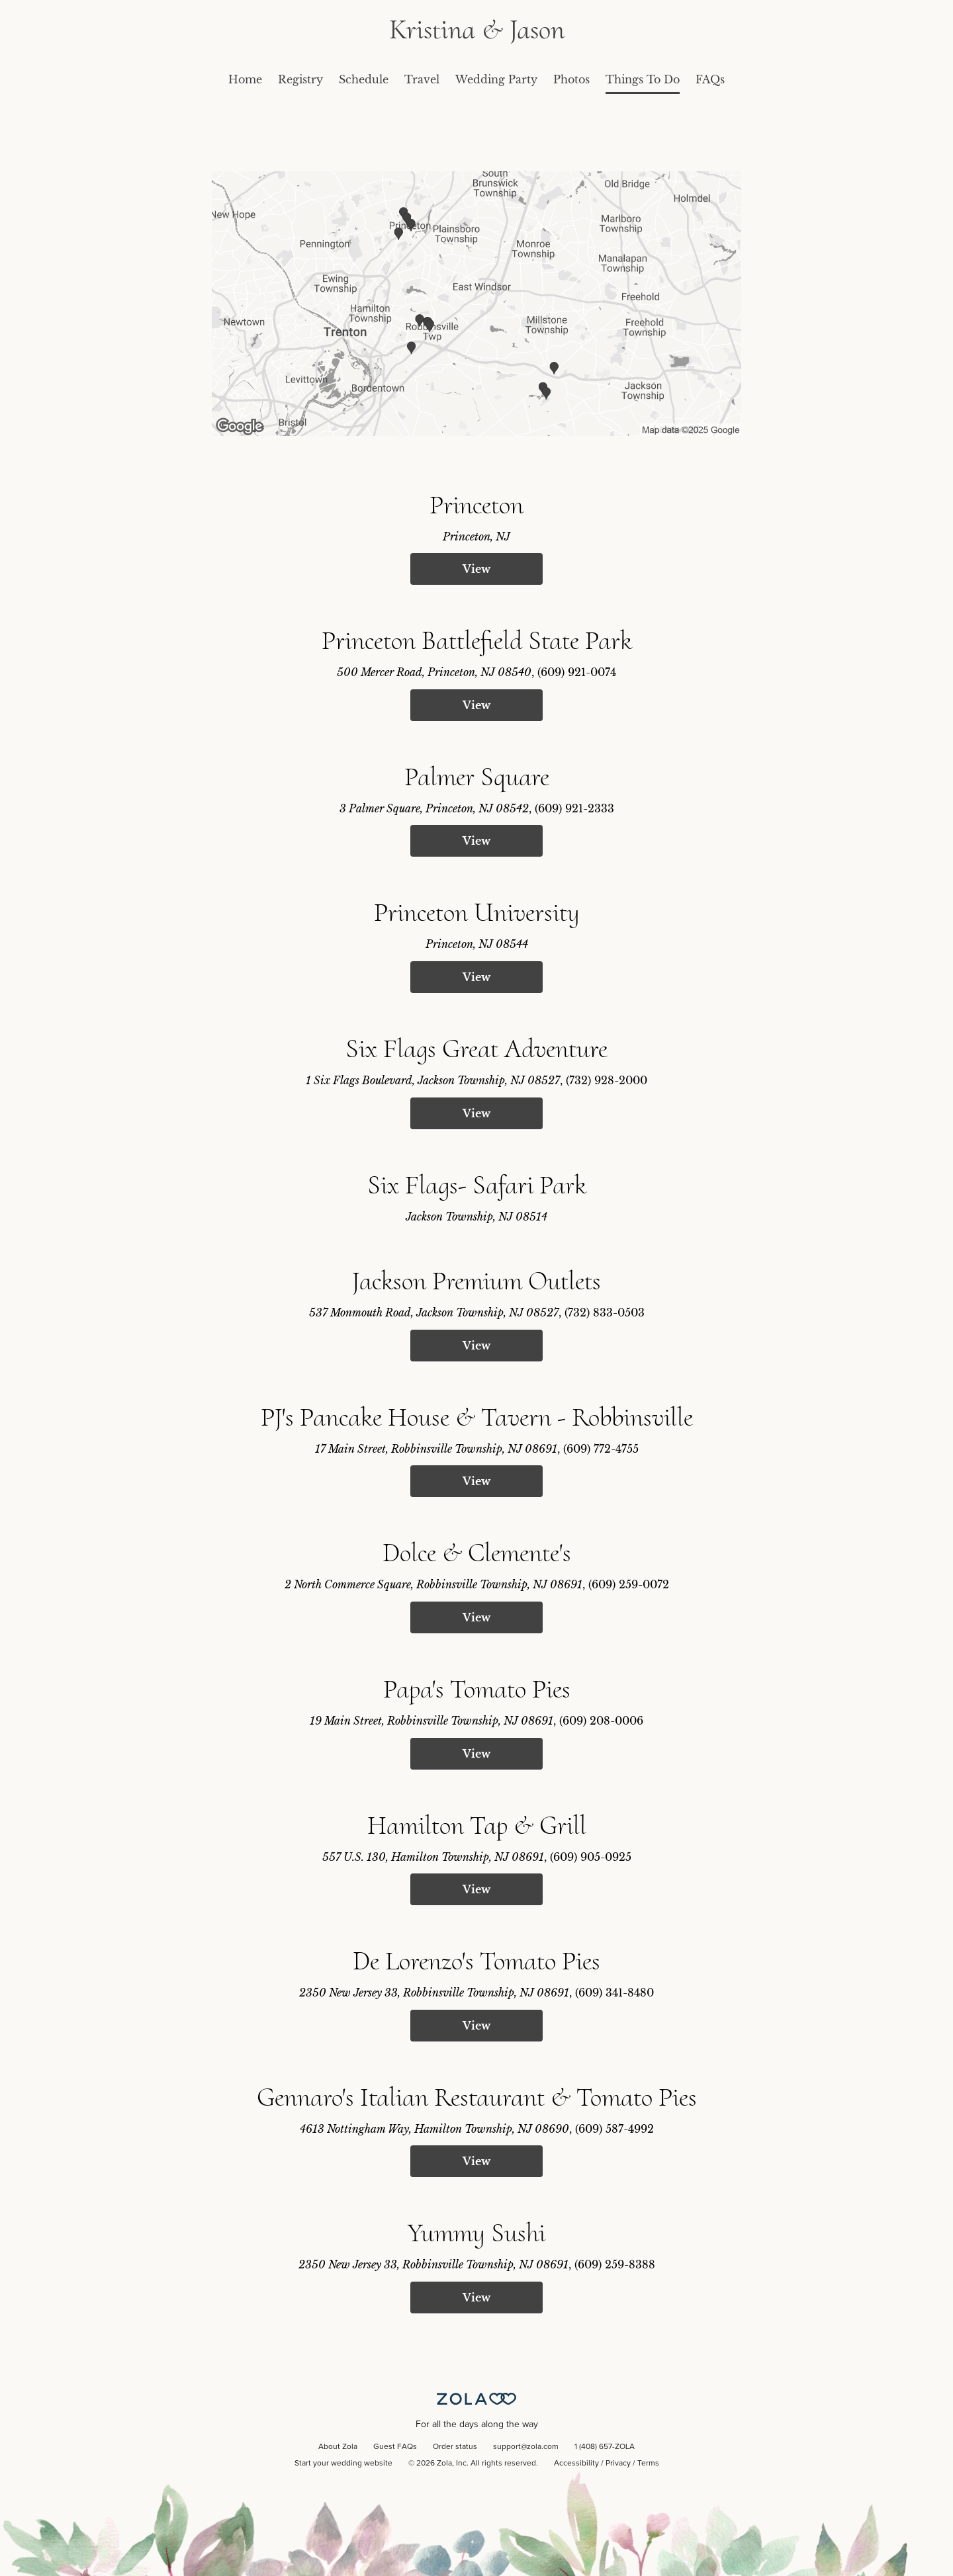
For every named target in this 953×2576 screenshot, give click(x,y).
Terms (648, 2464)
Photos (571, 79)
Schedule (363, 79)
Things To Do (643, 79)
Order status (455, 2447)
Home (245, 79)
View (476, 569)
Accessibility (576, 2464)
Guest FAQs (395, 2447)
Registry (300, 79)
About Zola (337, 2447)
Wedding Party (496, 79)
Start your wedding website (343, 2464)
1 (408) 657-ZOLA (604, 2447)
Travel (421, 79)
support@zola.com (526, 2447)
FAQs (710, 79)
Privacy (618, 2464)
